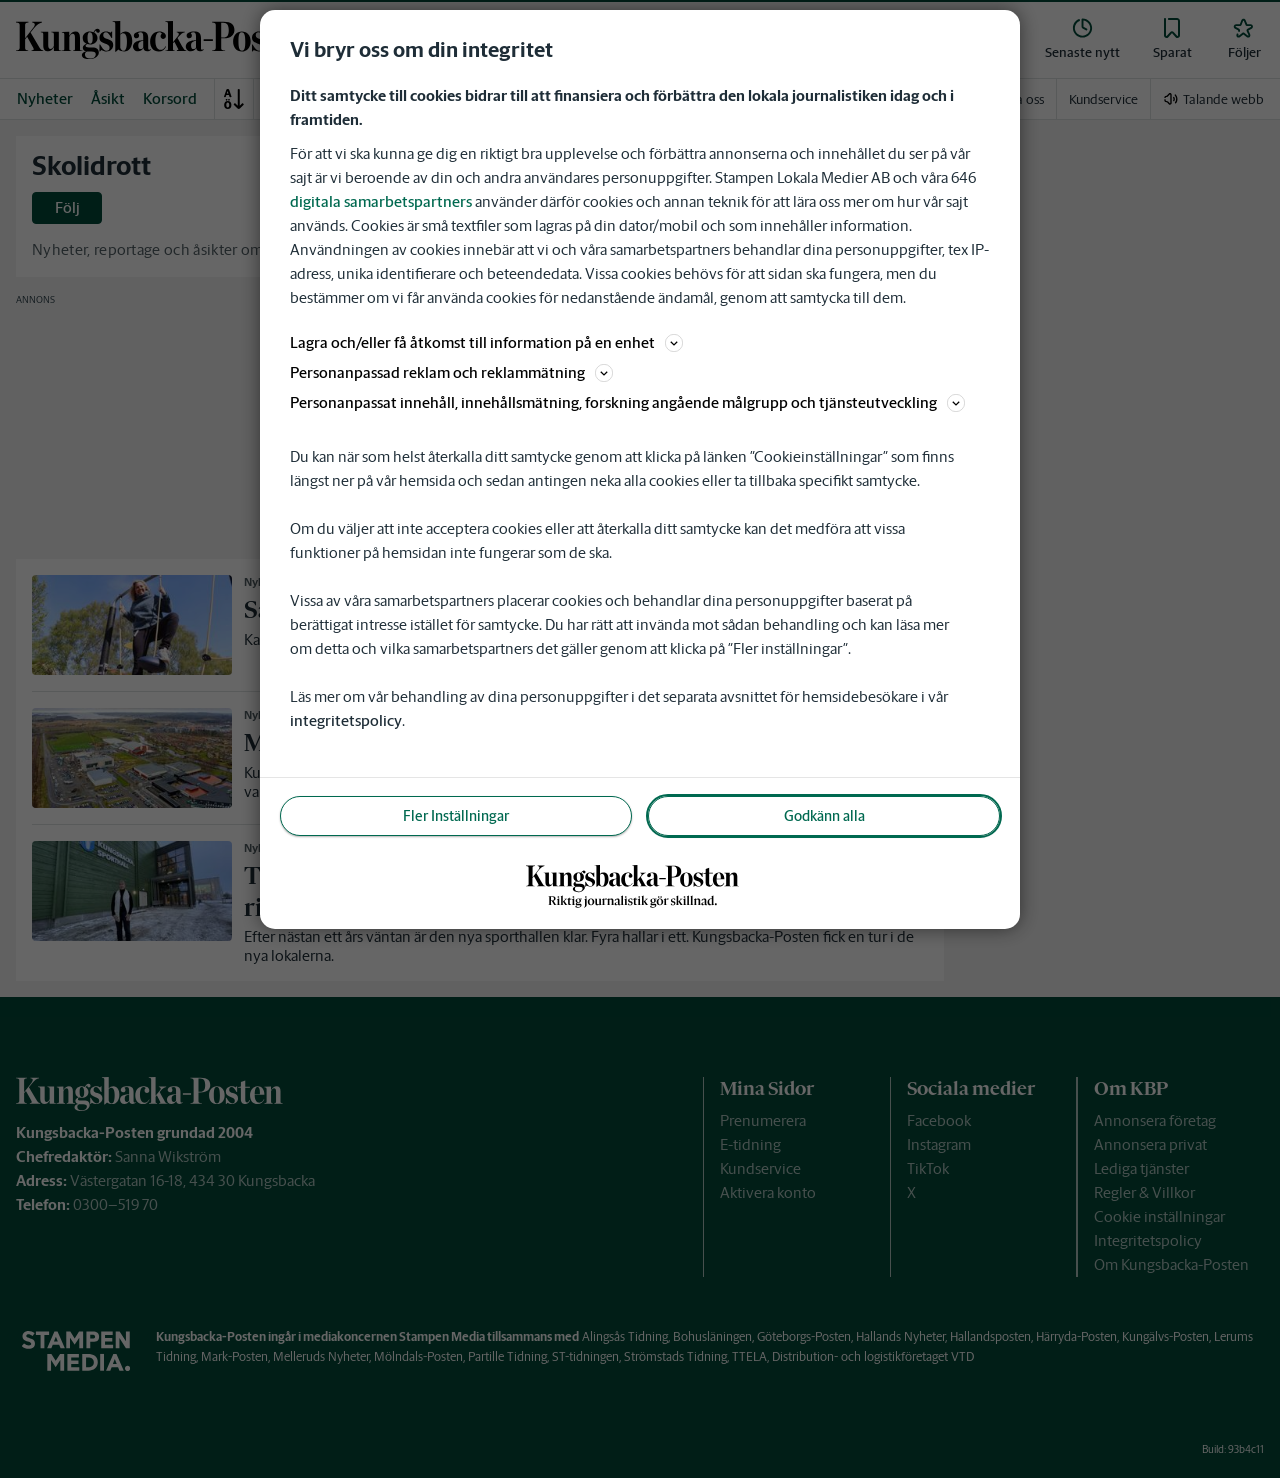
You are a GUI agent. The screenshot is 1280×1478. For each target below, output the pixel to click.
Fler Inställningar (456, 816)
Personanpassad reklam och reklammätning (451, 372)
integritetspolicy (346, 720)
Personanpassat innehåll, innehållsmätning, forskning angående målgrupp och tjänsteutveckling (627, 402)
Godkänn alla (824, 816)
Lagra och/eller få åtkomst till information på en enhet (486, 342)
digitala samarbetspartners (381, 201)
